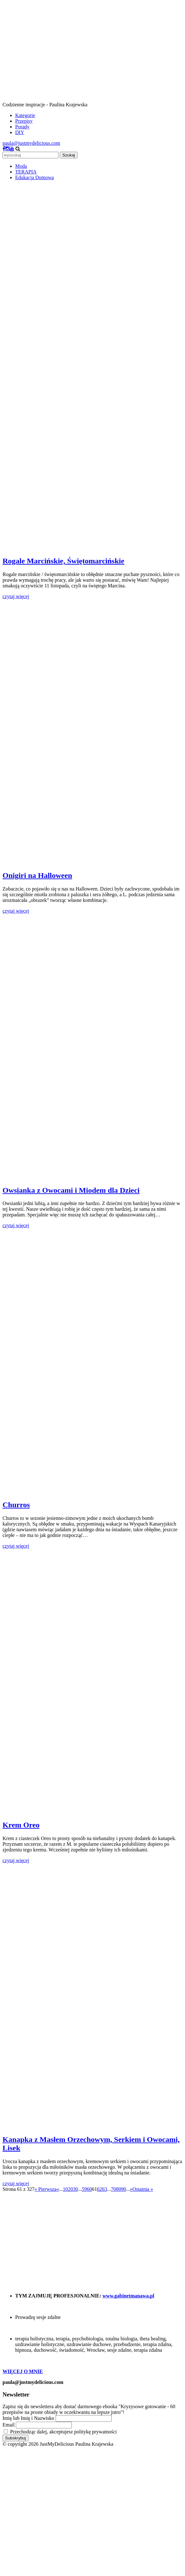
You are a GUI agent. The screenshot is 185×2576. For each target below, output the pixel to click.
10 (65, 2189)
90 (123, 2189)
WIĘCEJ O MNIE (23, 2371)
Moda (21, 166)
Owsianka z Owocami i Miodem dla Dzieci (71, 1190)
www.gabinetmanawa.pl (128, 2295)
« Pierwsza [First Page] (45, 2189)
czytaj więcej (16, 596)
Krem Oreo (21, 1825)
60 (89, 2189)
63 (104, 2189)
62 (99, 2189)
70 (113, 2189)
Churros (16, 1505)
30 (75, 2189)
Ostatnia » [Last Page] (143, 2189)
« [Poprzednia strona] (58, 2189)
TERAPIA (26, 171)
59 (84, 2189)
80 (118, 2189)
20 (70, 2189)
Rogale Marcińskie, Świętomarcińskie (63, 561)
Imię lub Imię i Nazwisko (28, 2418)
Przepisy (24, 121)
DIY (19, 132)
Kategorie (25, 115)
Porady (22, 126)
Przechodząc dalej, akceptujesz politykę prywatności (60, 2431)
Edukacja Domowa (34, 177)
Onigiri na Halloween (37, 875)
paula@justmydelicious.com (31, 143)
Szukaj (68, 155)
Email (9, 2424)
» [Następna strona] (131, 2189)
